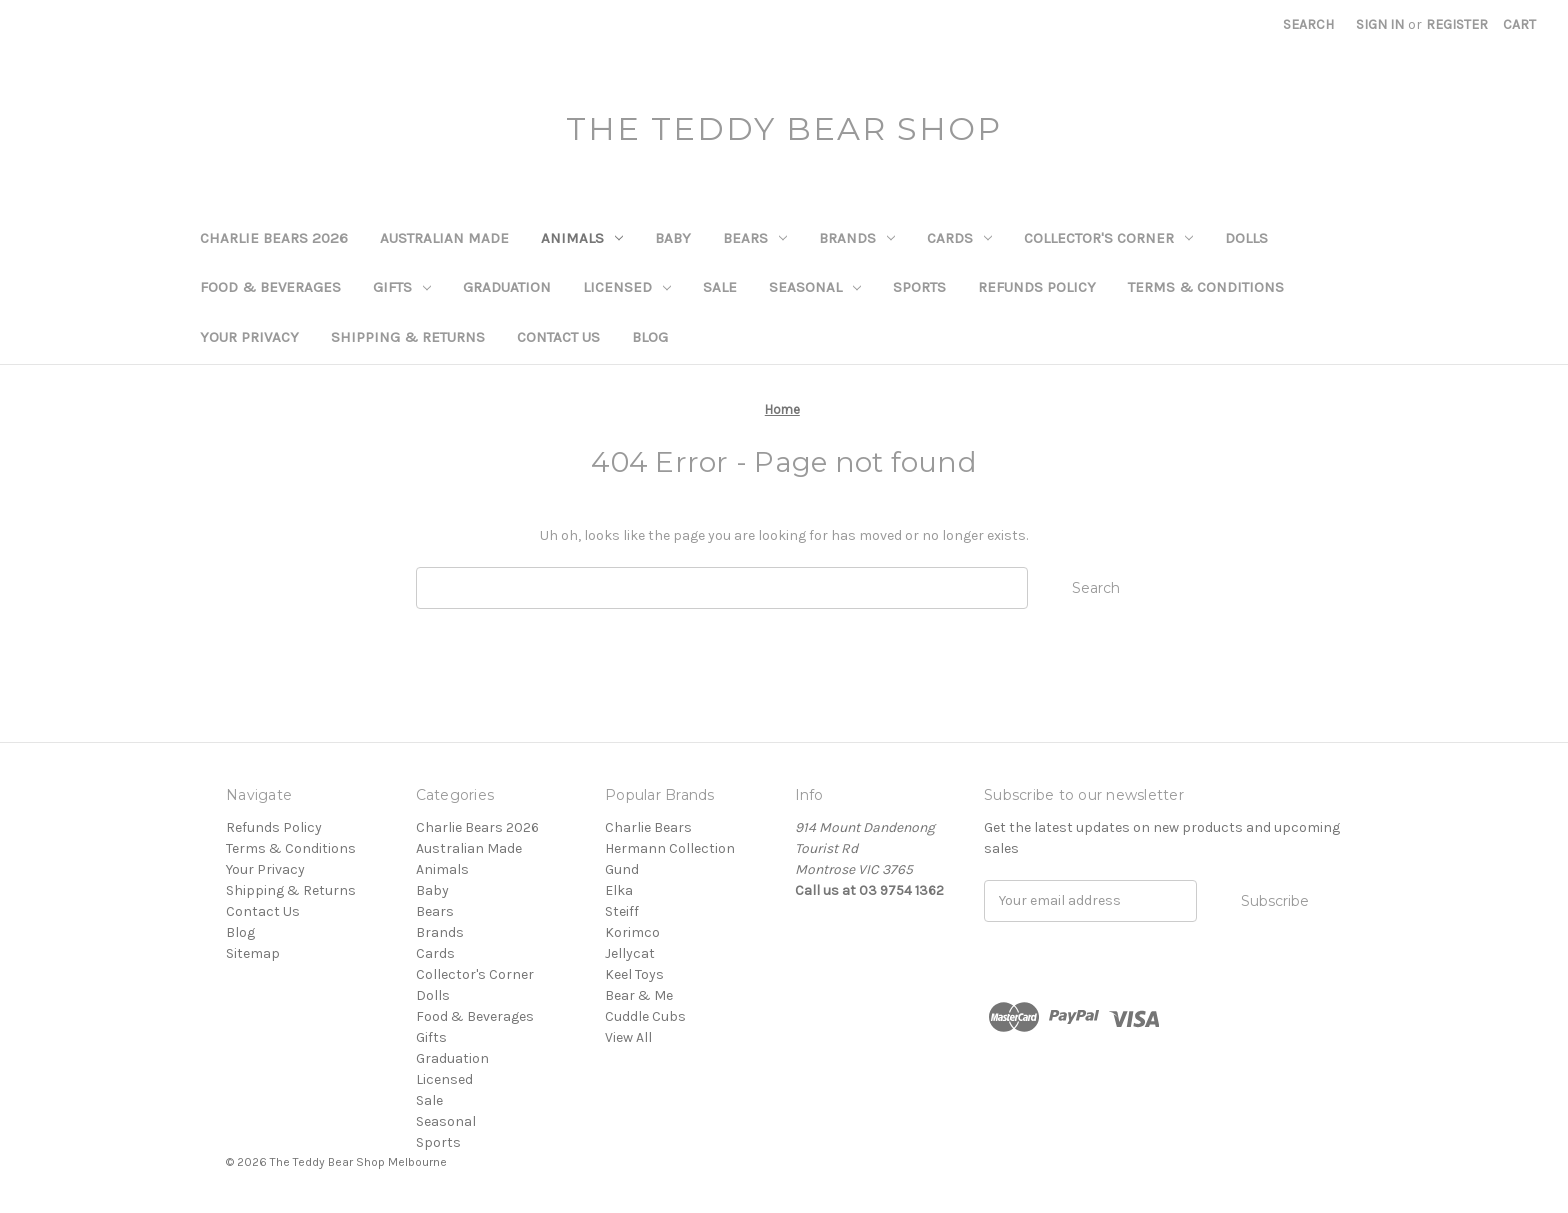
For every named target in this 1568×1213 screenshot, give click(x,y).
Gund (622, 869)
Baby (673, 238)
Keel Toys (634, 974)
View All (628, 1037)
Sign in (1380, 24)
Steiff (622, 911)
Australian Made (444, 238)
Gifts (402, 287)
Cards (959, 238)
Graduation (507, 287)
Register (1457, 24)
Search (1308, 24)
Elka (619, 890)
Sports (919, 287)
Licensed (627, 287)
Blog (650, 337)
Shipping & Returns (408, 337)
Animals (582, 238)
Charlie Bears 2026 (274, 238)
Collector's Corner (1108, 238)
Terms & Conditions (1206, 287)
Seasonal (815, 287)
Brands (857, 238)
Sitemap (253, 953)
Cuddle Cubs (645, 1016)
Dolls (1246, 238)
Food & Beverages (270, 287)
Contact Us (558, 337)
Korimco (632, 932)
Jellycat (630, 953)
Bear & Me (639, 995)
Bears (755, 238)
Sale (720, 287)
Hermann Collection (670, 848)
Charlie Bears (648, 827)
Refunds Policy (1037, 287)
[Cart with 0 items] (1519, 24)
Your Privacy (249, 337)
